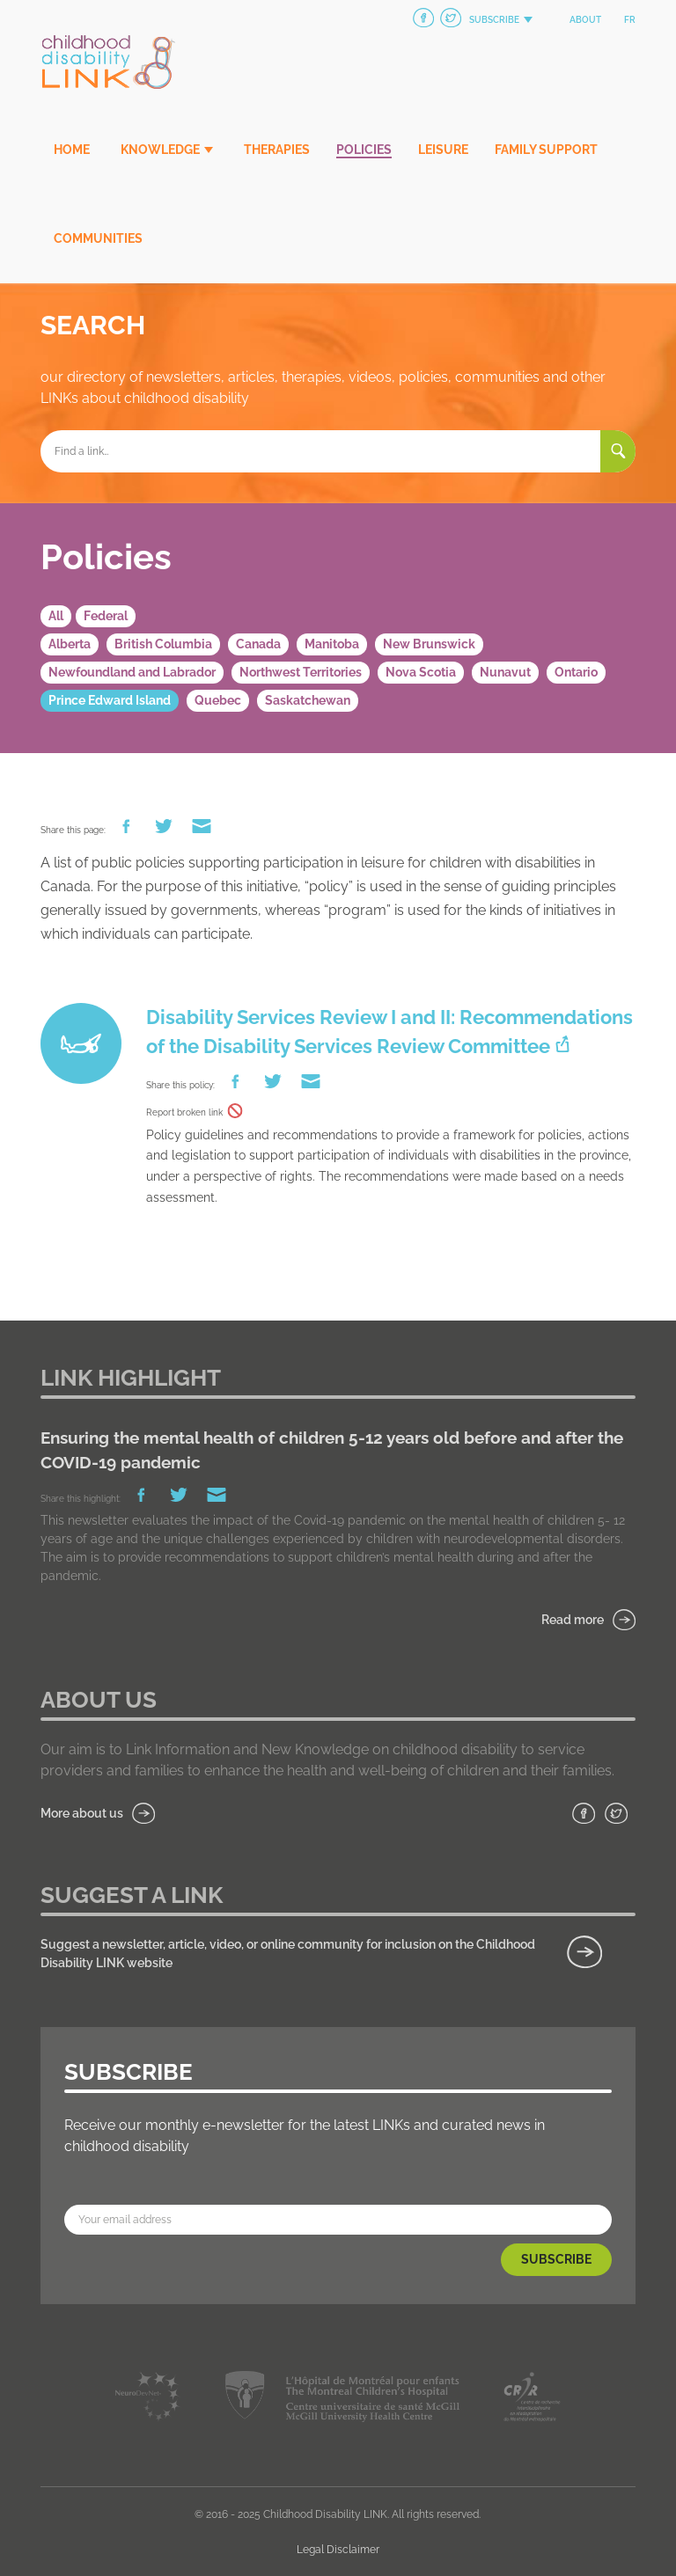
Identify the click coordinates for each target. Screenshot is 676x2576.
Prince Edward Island (109, 700)
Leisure (443, 150)
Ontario (576, 672)
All (55, 616)
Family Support (546, 150)
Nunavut (505, 672)
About (585, 20)
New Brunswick (429, 644)
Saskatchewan (307, 700)
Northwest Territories (300, 672)
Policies (364, 150)
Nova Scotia (421, 672)
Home (72, 150)
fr (630, 20)
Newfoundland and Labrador (132, 672)
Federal (106, 616)
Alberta (69, 644)
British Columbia (163, 644)
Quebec (218, 700)
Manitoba (332, 644)
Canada (258, 644)
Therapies (277, 150)
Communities (98, 238)
